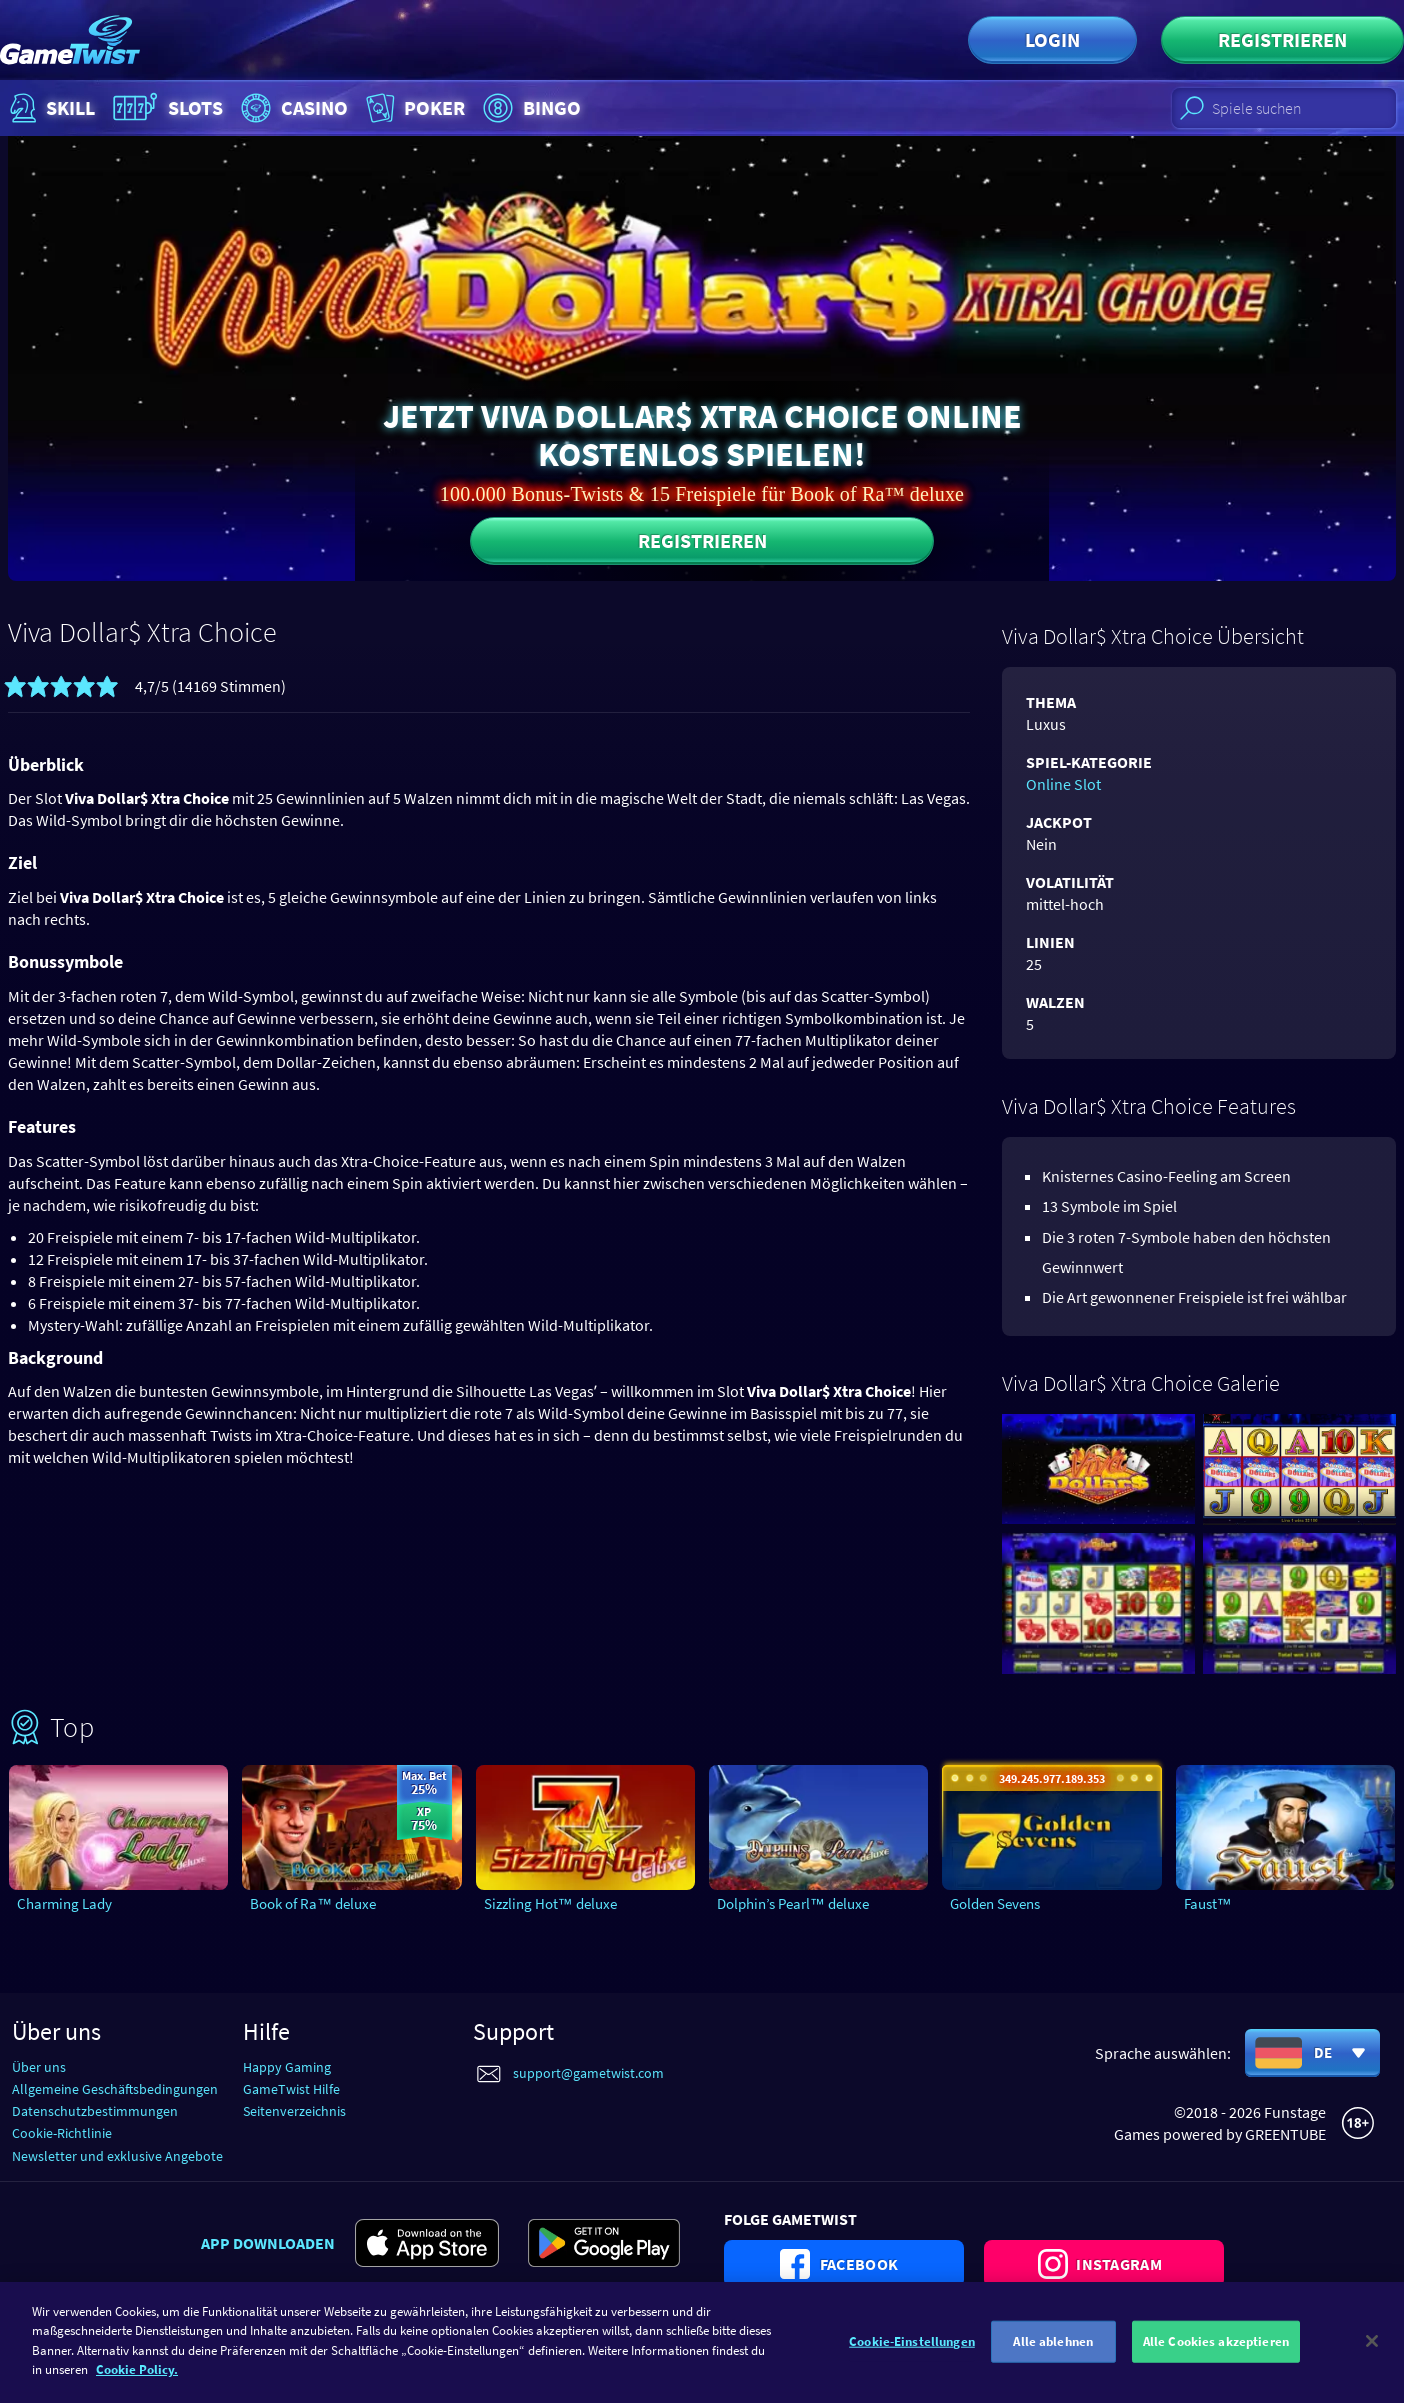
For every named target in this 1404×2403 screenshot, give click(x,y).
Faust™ (1208, 1903)
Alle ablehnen (1053, 2352)
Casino (292, 108)
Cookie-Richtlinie (62, 2133)
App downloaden (268, 2243)
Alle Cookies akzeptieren (1216, 2352)
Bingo (529, 108)
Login (1052, 39)
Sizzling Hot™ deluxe (550, 1903)
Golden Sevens (995, 1903)
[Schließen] (1372, 2352)
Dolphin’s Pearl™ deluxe (793, 1903)
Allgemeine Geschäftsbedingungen (115, 2089)
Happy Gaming (287, 2067)
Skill (50, 108)
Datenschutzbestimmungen (95, 2111)
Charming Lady (64, 1903)
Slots (165, 108)
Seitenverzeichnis (294, 2111)
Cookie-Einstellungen (912, 2352)
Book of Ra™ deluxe (313, 1903)
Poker (413, 108)
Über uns (39, 2067)
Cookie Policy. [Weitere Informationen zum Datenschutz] (137, 2381)
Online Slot (1063, 784)
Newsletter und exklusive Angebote (117, 2156)
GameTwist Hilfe (291, 2089)
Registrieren (1282, 39)
